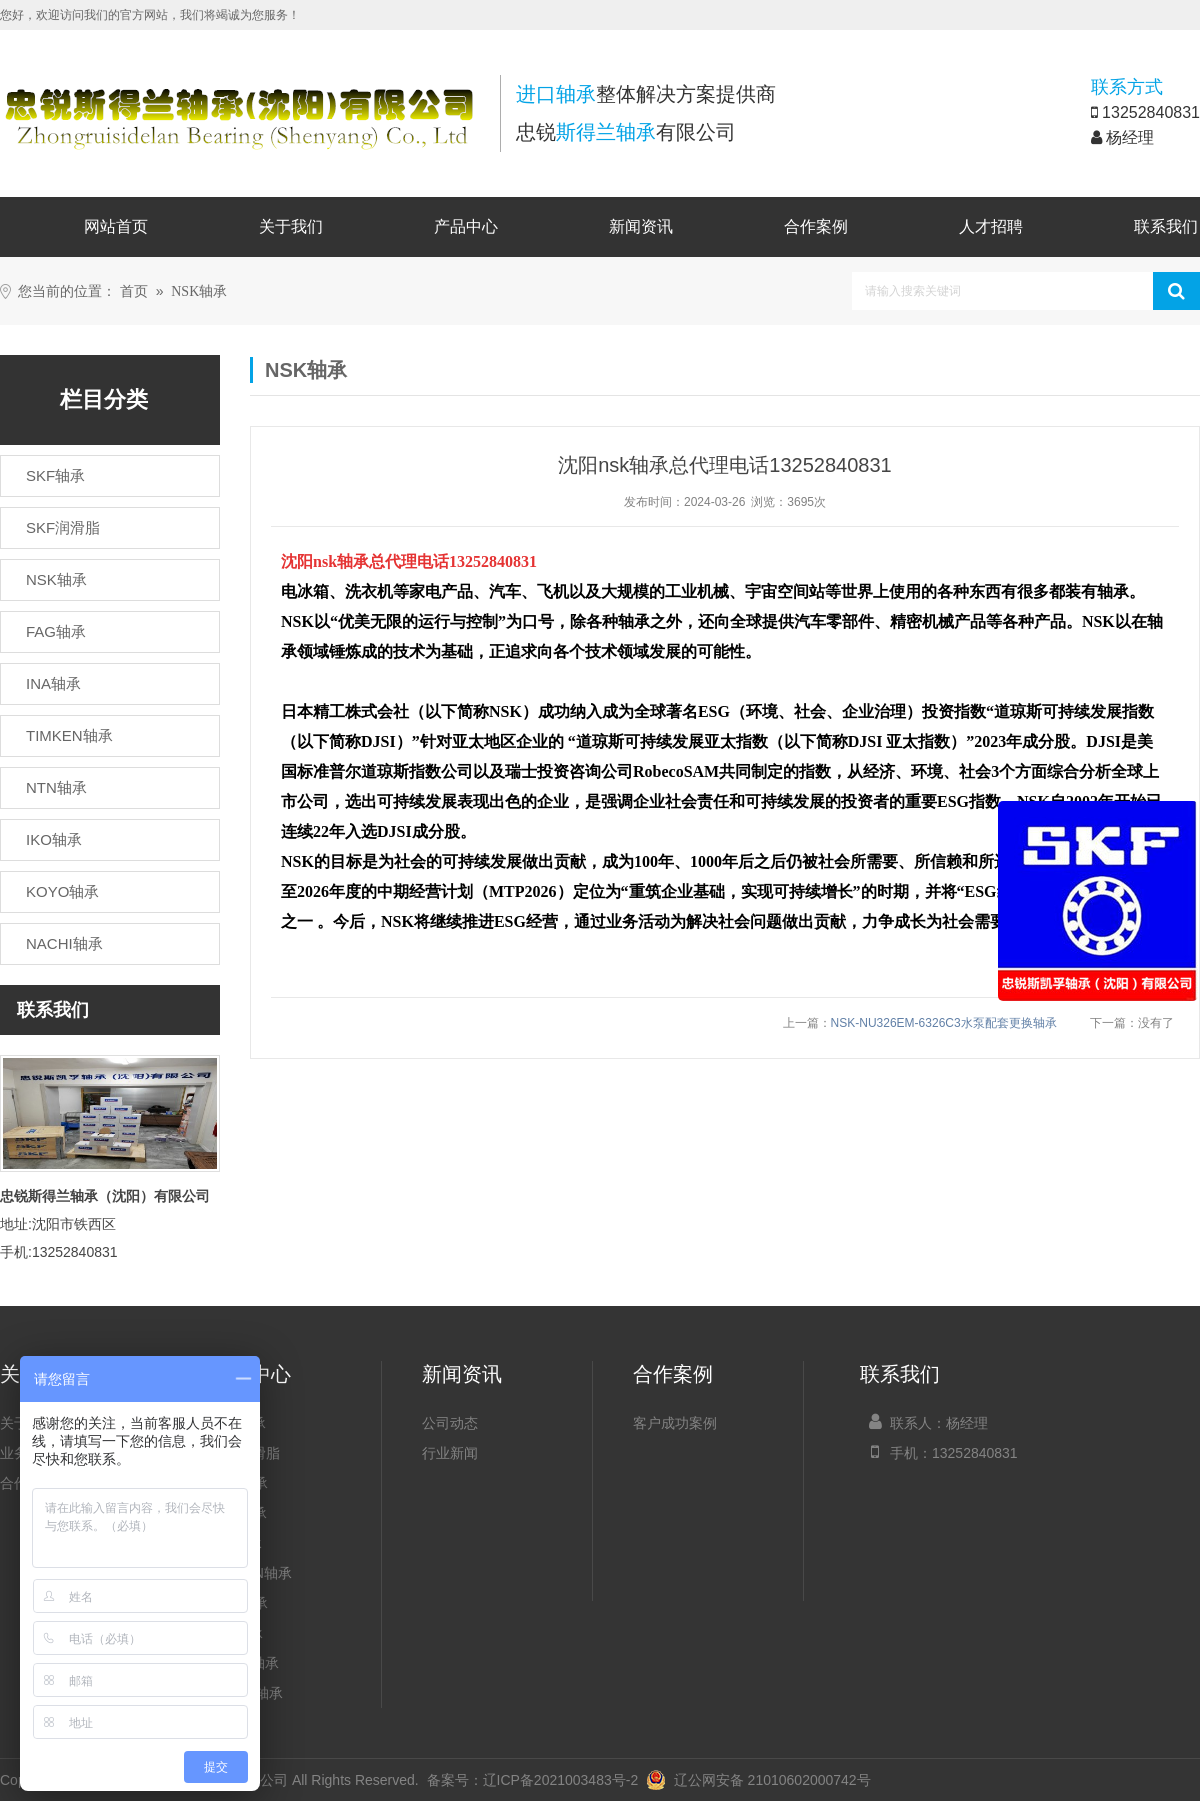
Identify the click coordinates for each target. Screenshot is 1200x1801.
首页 (134, 291)
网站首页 (116, 226)
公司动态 (450, 1423)
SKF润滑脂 (245, 1453)
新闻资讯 (641, 226)
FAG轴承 (239, 1513)
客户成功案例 (675, 1423)
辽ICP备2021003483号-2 (561, 1780)
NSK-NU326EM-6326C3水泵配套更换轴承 (944, 1023)
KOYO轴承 (245, 1663)
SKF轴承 (238, 1423)
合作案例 (816, 226)
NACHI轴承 (247, 1693)
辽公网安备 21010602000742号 (758, 1780)
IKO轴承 (237, 1633)
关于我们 (291, 226)
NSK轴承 (199, 291)
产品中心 (466, 226)
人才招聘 (991, 226)
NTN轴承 (239, 1603)
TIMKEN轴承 (251, 1573)
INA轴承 (236, 1543)
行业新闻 (450, 1453)
